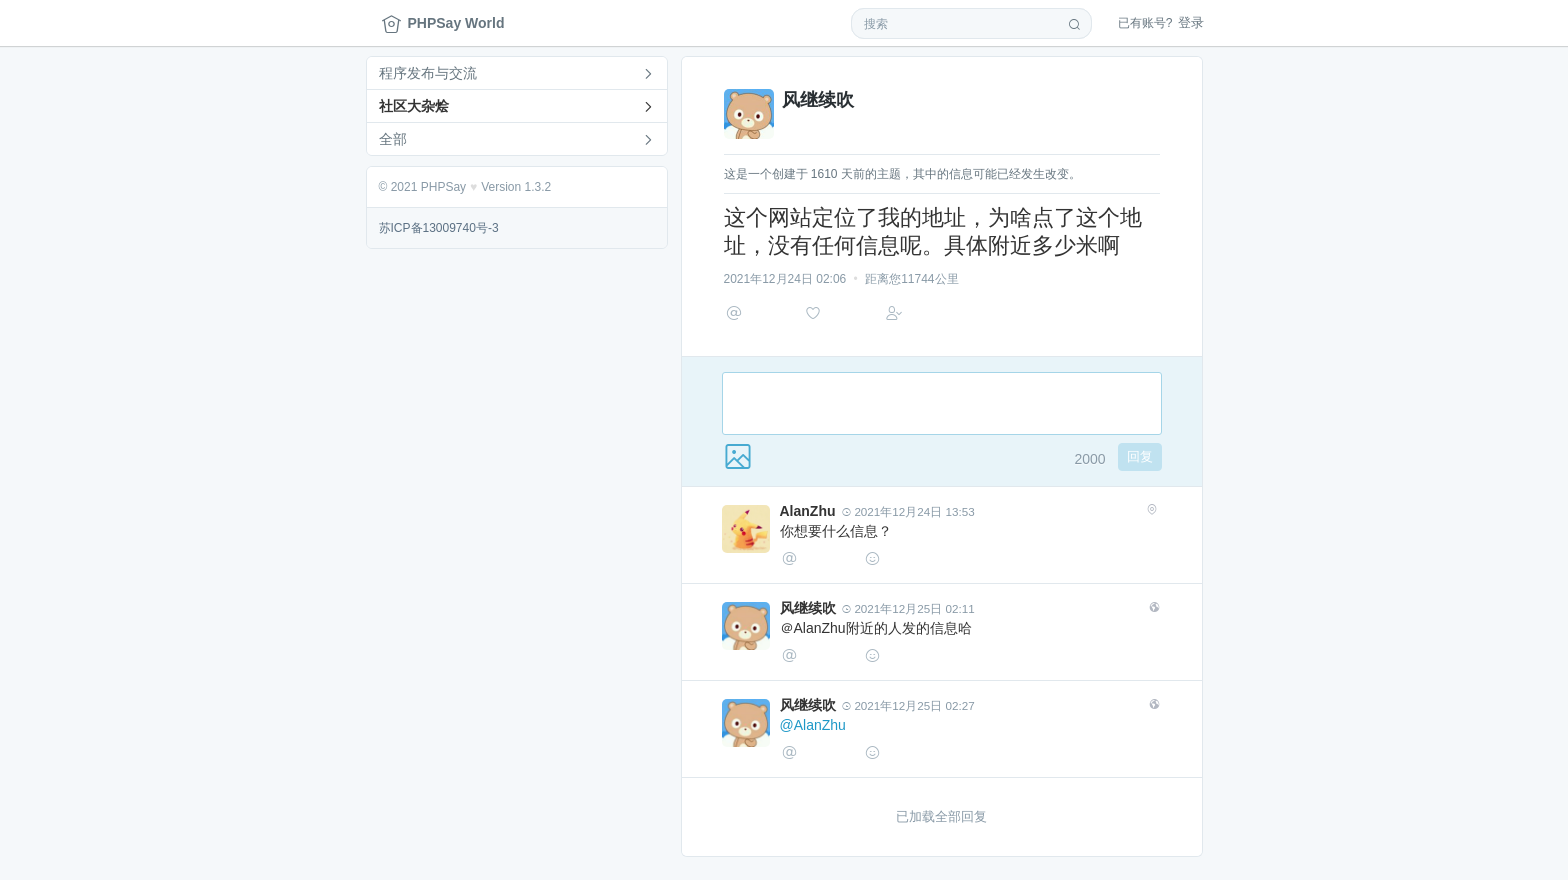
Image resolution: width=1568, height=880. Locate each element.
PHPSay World (443, 23)
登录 (1161, 22)
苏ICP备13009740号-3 (439, 228)
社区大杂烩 (414, 106)
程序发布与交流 (428, 73)
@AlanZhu (813, 734)
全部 (393, 139)
